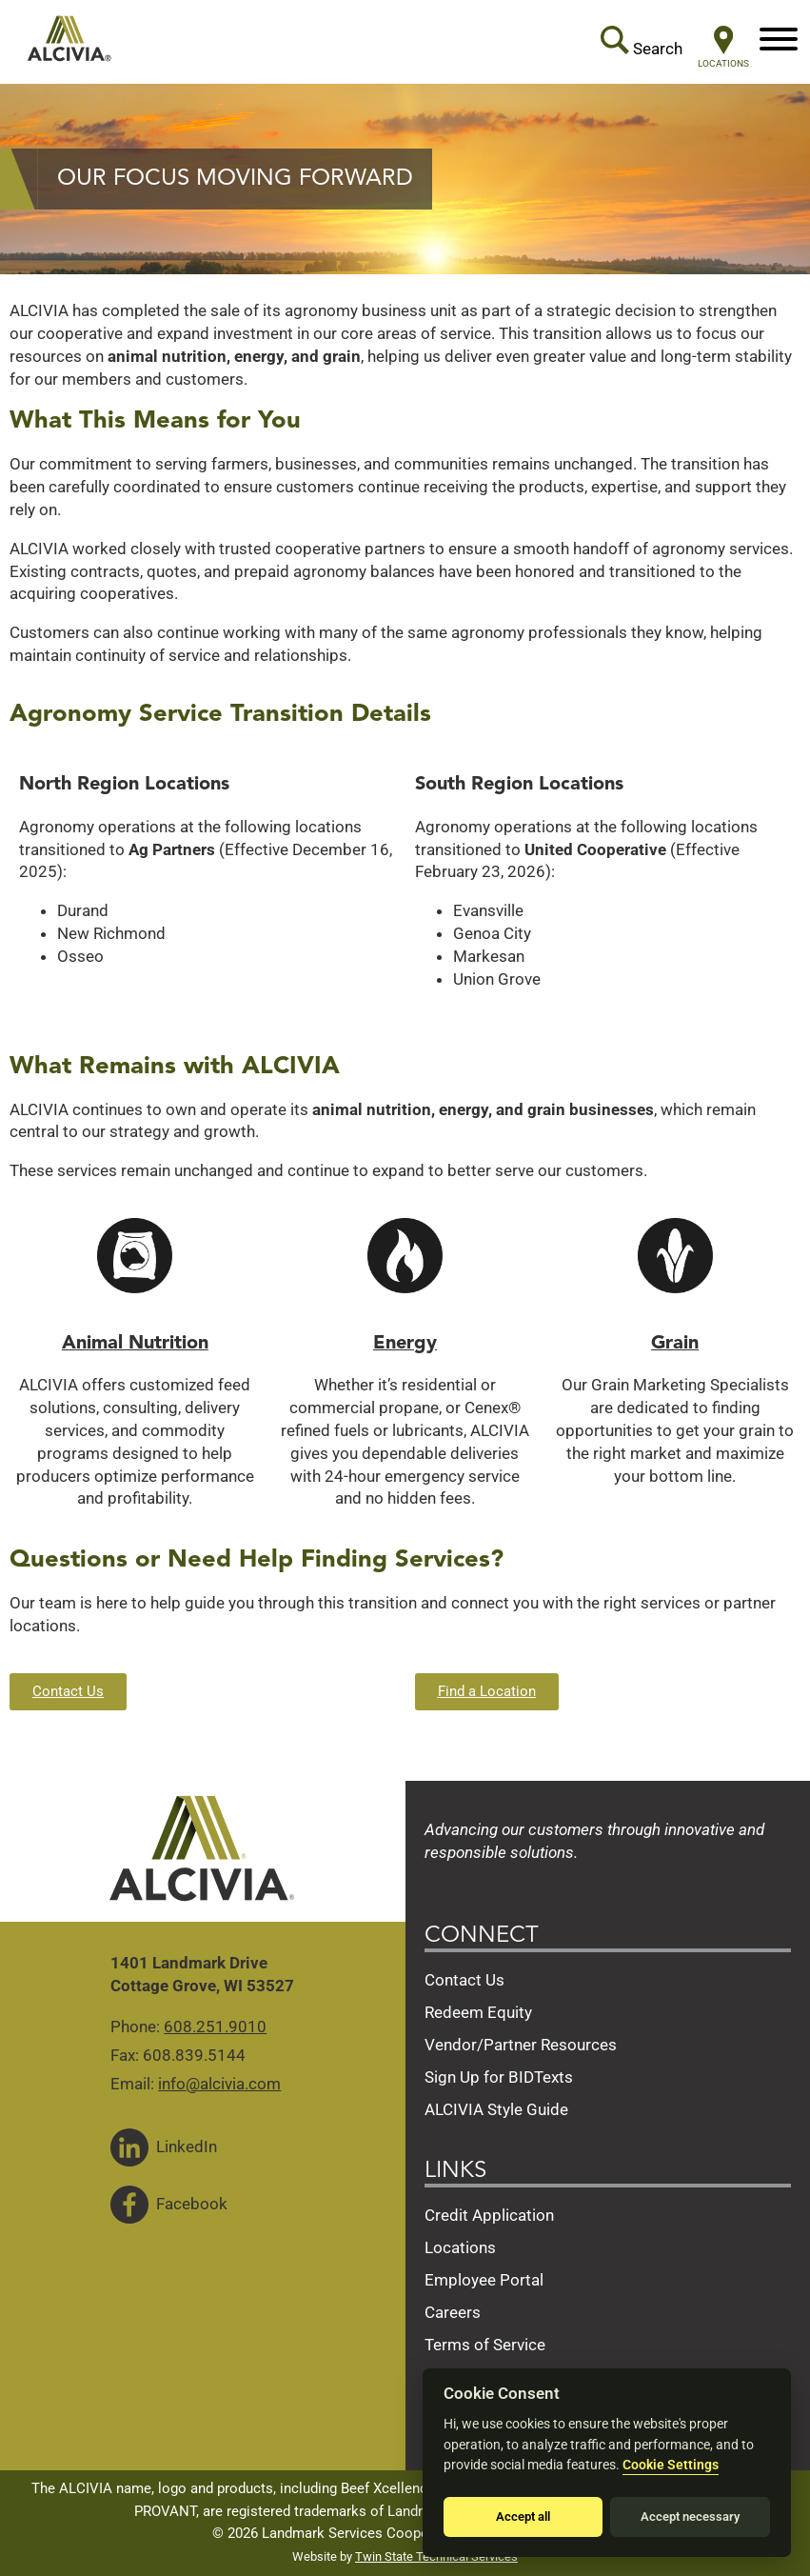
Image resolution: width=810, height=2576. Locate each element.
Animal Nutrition (135, 1343)
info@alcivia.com (219, 2083)
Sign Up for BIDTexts (499, 2077)
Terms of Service (485, 2344)
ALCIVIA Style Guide (496, 2109)
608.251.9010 (215, 2026)
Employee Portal (484, 2279)
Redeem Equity (478, 2012)
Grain (675, 1343)
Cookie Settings (670, 2465)
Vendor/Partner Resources (521, 2044)
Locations (460, 2247)
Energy (405, 1343)
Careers (453, 2312)
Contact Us (464, 1979)
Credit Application (489, 2215)
